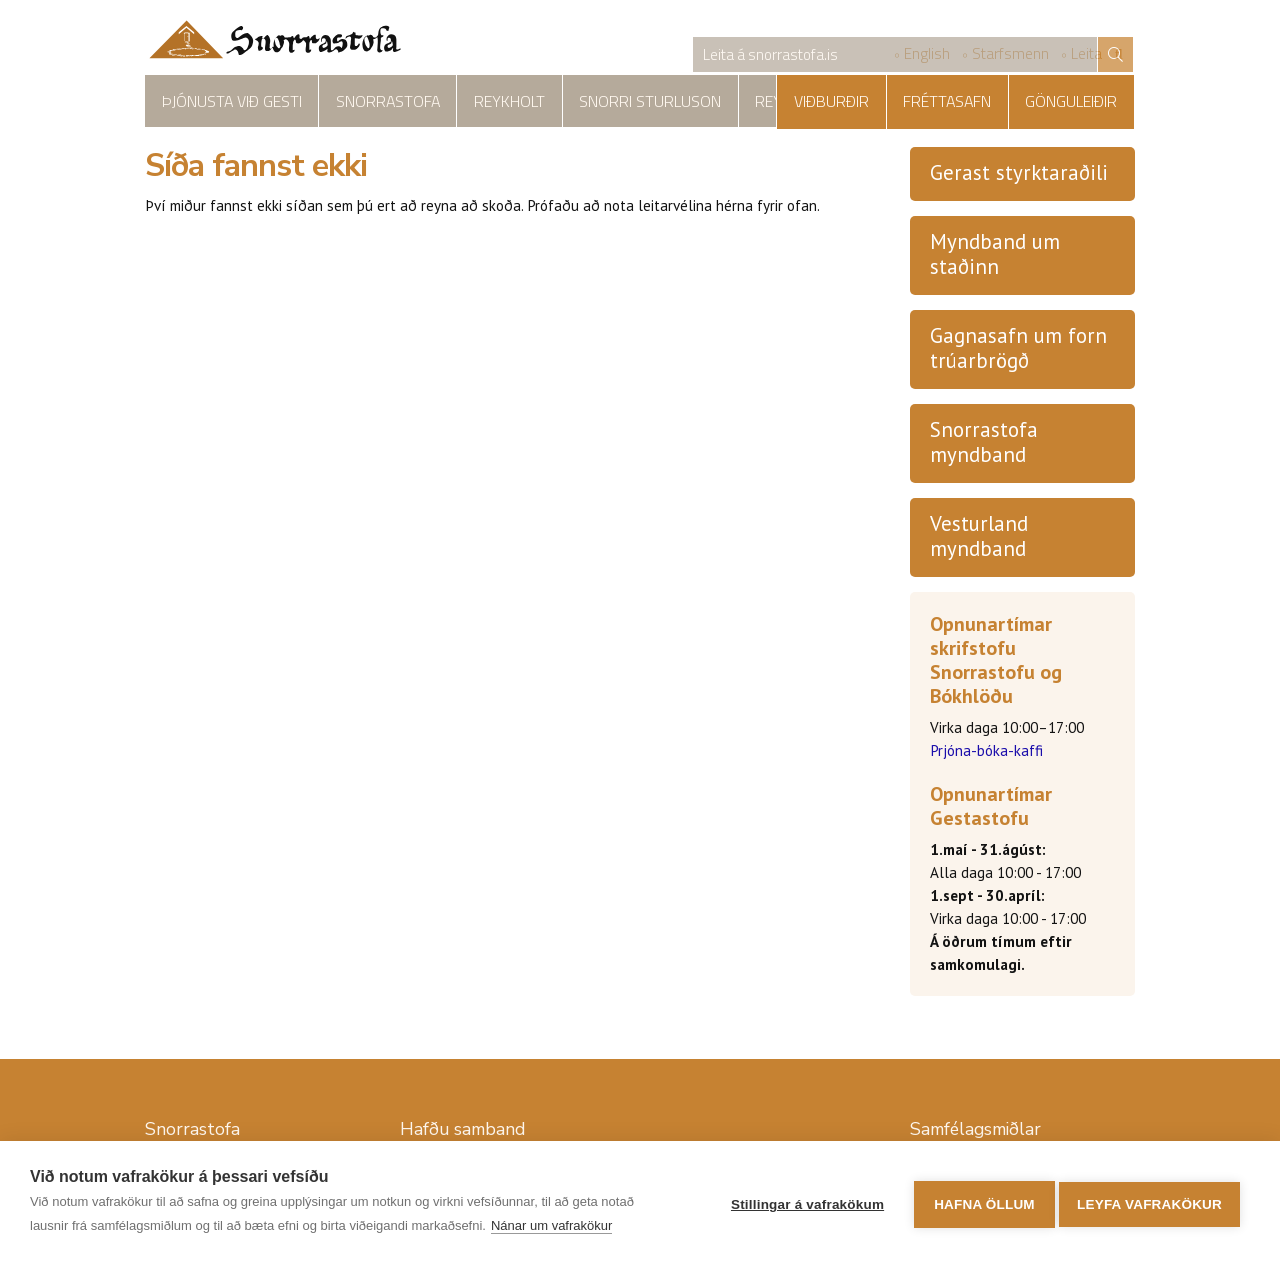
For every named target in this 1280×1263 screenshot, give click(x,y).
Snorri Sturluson (588, 101)
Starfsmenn (1010, 55)
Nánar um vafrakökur (551, 1225)
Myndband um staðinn (995, 256)
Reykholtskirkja (735, 101)
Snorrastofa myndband (984, 444)
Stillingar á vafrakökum (801, 1202)
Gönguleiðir (1079, 101)
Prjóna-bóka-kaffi (986, 752)
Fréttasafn (970, 101)
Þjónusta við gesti (221, 101)
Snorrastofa (359, 101)
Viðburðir (868, 101)
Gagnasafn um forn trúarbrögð (1018, 350)
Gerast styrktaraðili (1019, 174)
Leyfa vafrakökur (1149, 1202)
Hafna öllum (978, 1202)
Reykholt (465, 101)
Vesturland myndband (979, 538)
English (927, 55)
